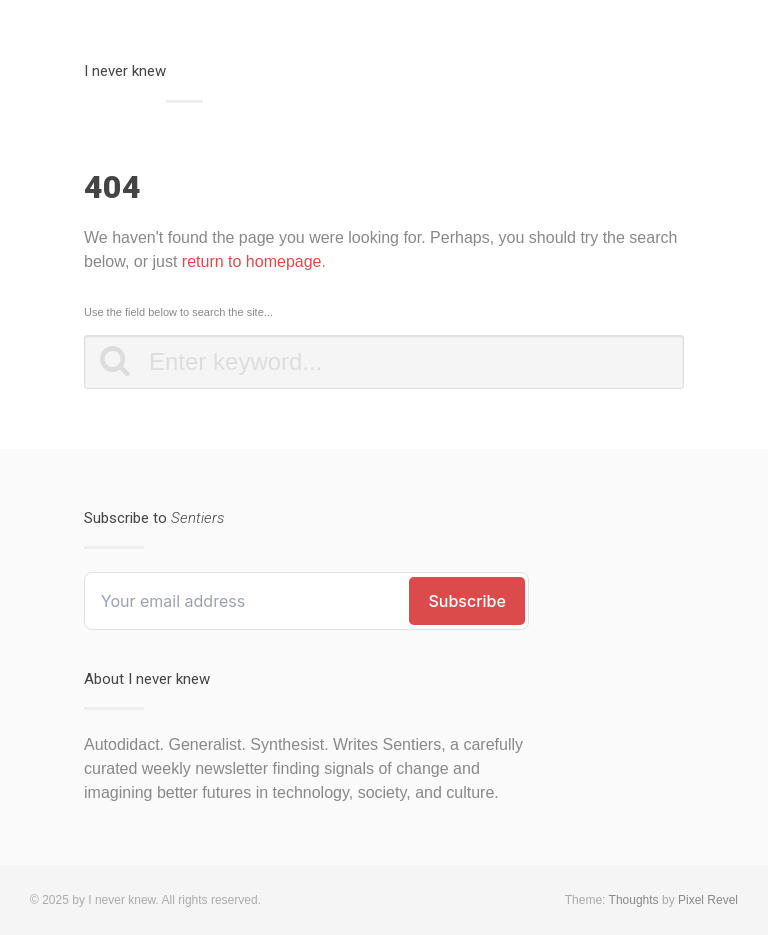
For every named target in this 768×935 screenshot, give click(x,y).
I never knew (125, 71)
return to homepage (252, 261)
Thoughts (634, 900)
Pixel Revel (708, 900)
